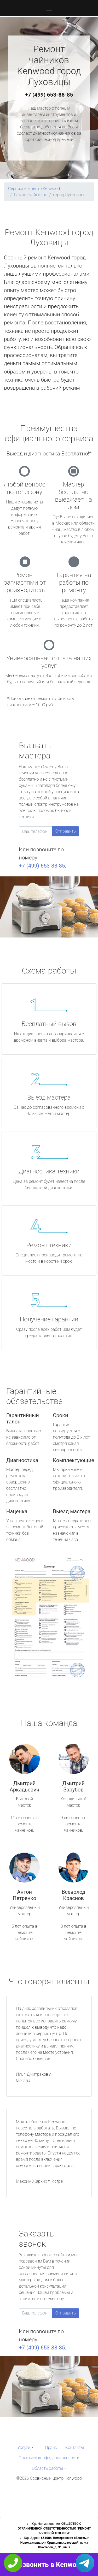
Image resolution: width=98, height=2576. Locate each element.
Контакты (74, 2447)
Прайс (51, 2447)
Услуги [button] (23, 2447)
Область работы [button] (47, 2468)
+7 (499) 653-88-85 (49, 95)
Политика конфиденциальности (49, 2457)
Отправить (65, 831)
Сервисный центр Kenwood (34, 188)
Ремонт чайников (30, 194)
